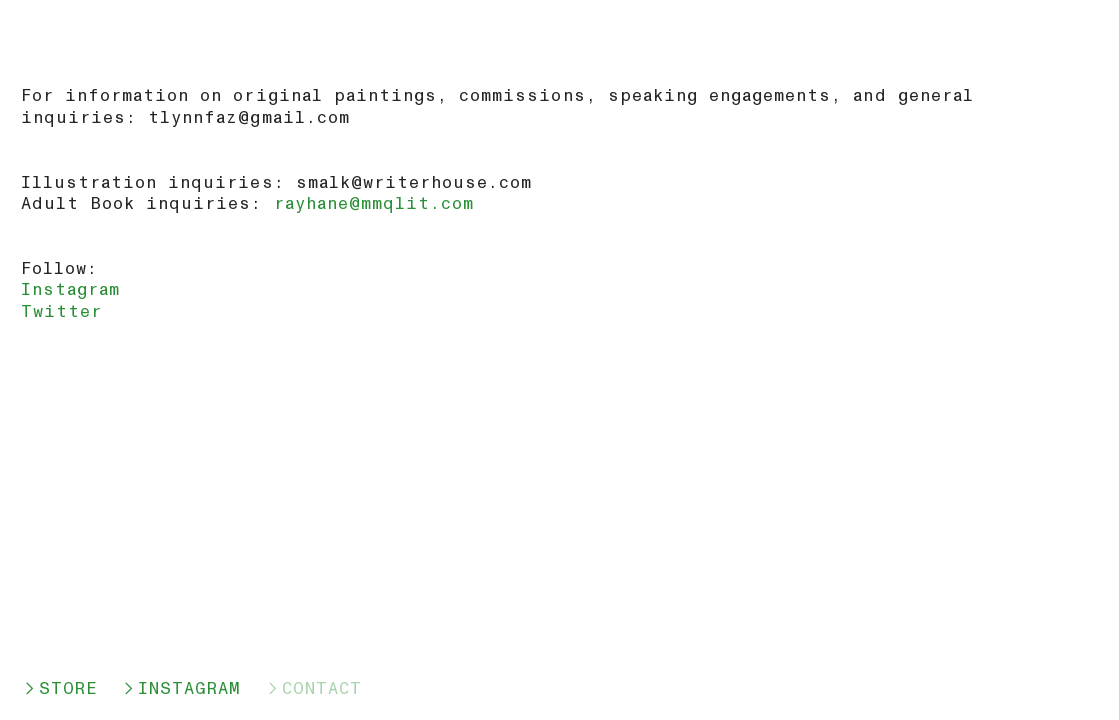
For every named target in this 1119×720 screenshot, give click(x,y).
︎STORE (59, 688)
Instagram (70, 289)
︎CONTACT (313, 688)
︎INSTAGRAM (180, 688)
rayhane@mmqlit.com (374, 203)
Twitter (61, 311)
